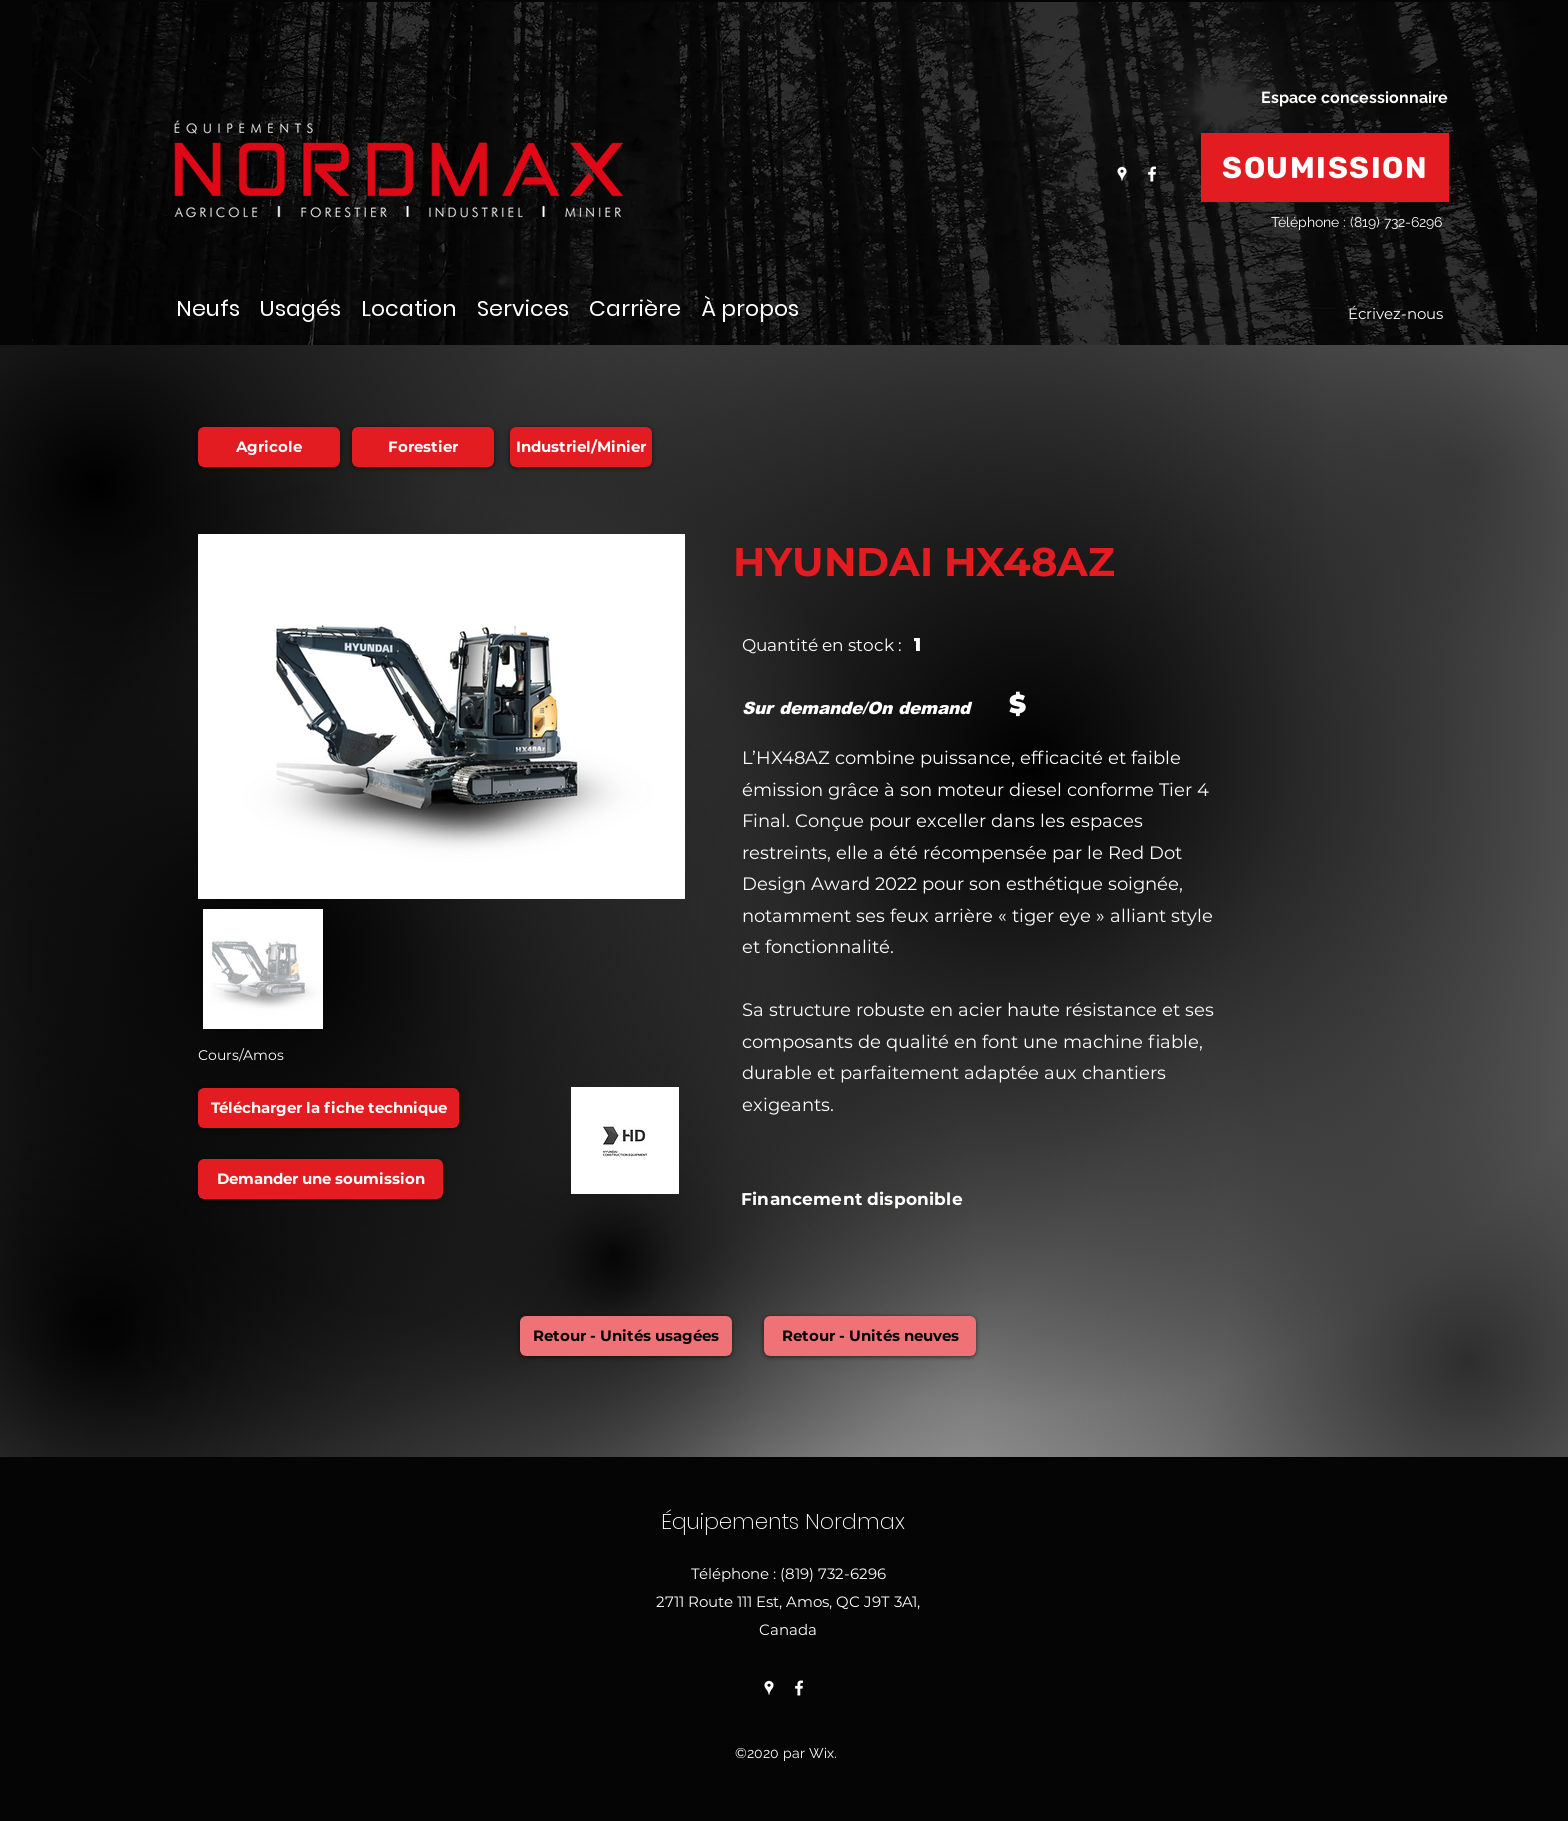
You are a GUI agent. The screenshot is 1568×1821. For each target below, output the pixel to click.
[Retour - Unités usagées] (626, 1336)
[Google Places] (1122, 174)
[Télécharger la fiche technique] (328, 1108)
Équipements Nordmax (786, 1521)
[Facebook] (1152, 174)
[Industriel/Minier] (581, 447)
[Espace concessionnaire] (1354, 98)
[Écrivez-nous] (1395, 314)
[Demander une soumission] (320, 1179)
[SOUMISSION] (1325, 167)
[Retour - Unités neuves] (870, 1336)
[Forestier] (423, 447)
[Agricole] (269, 447)
